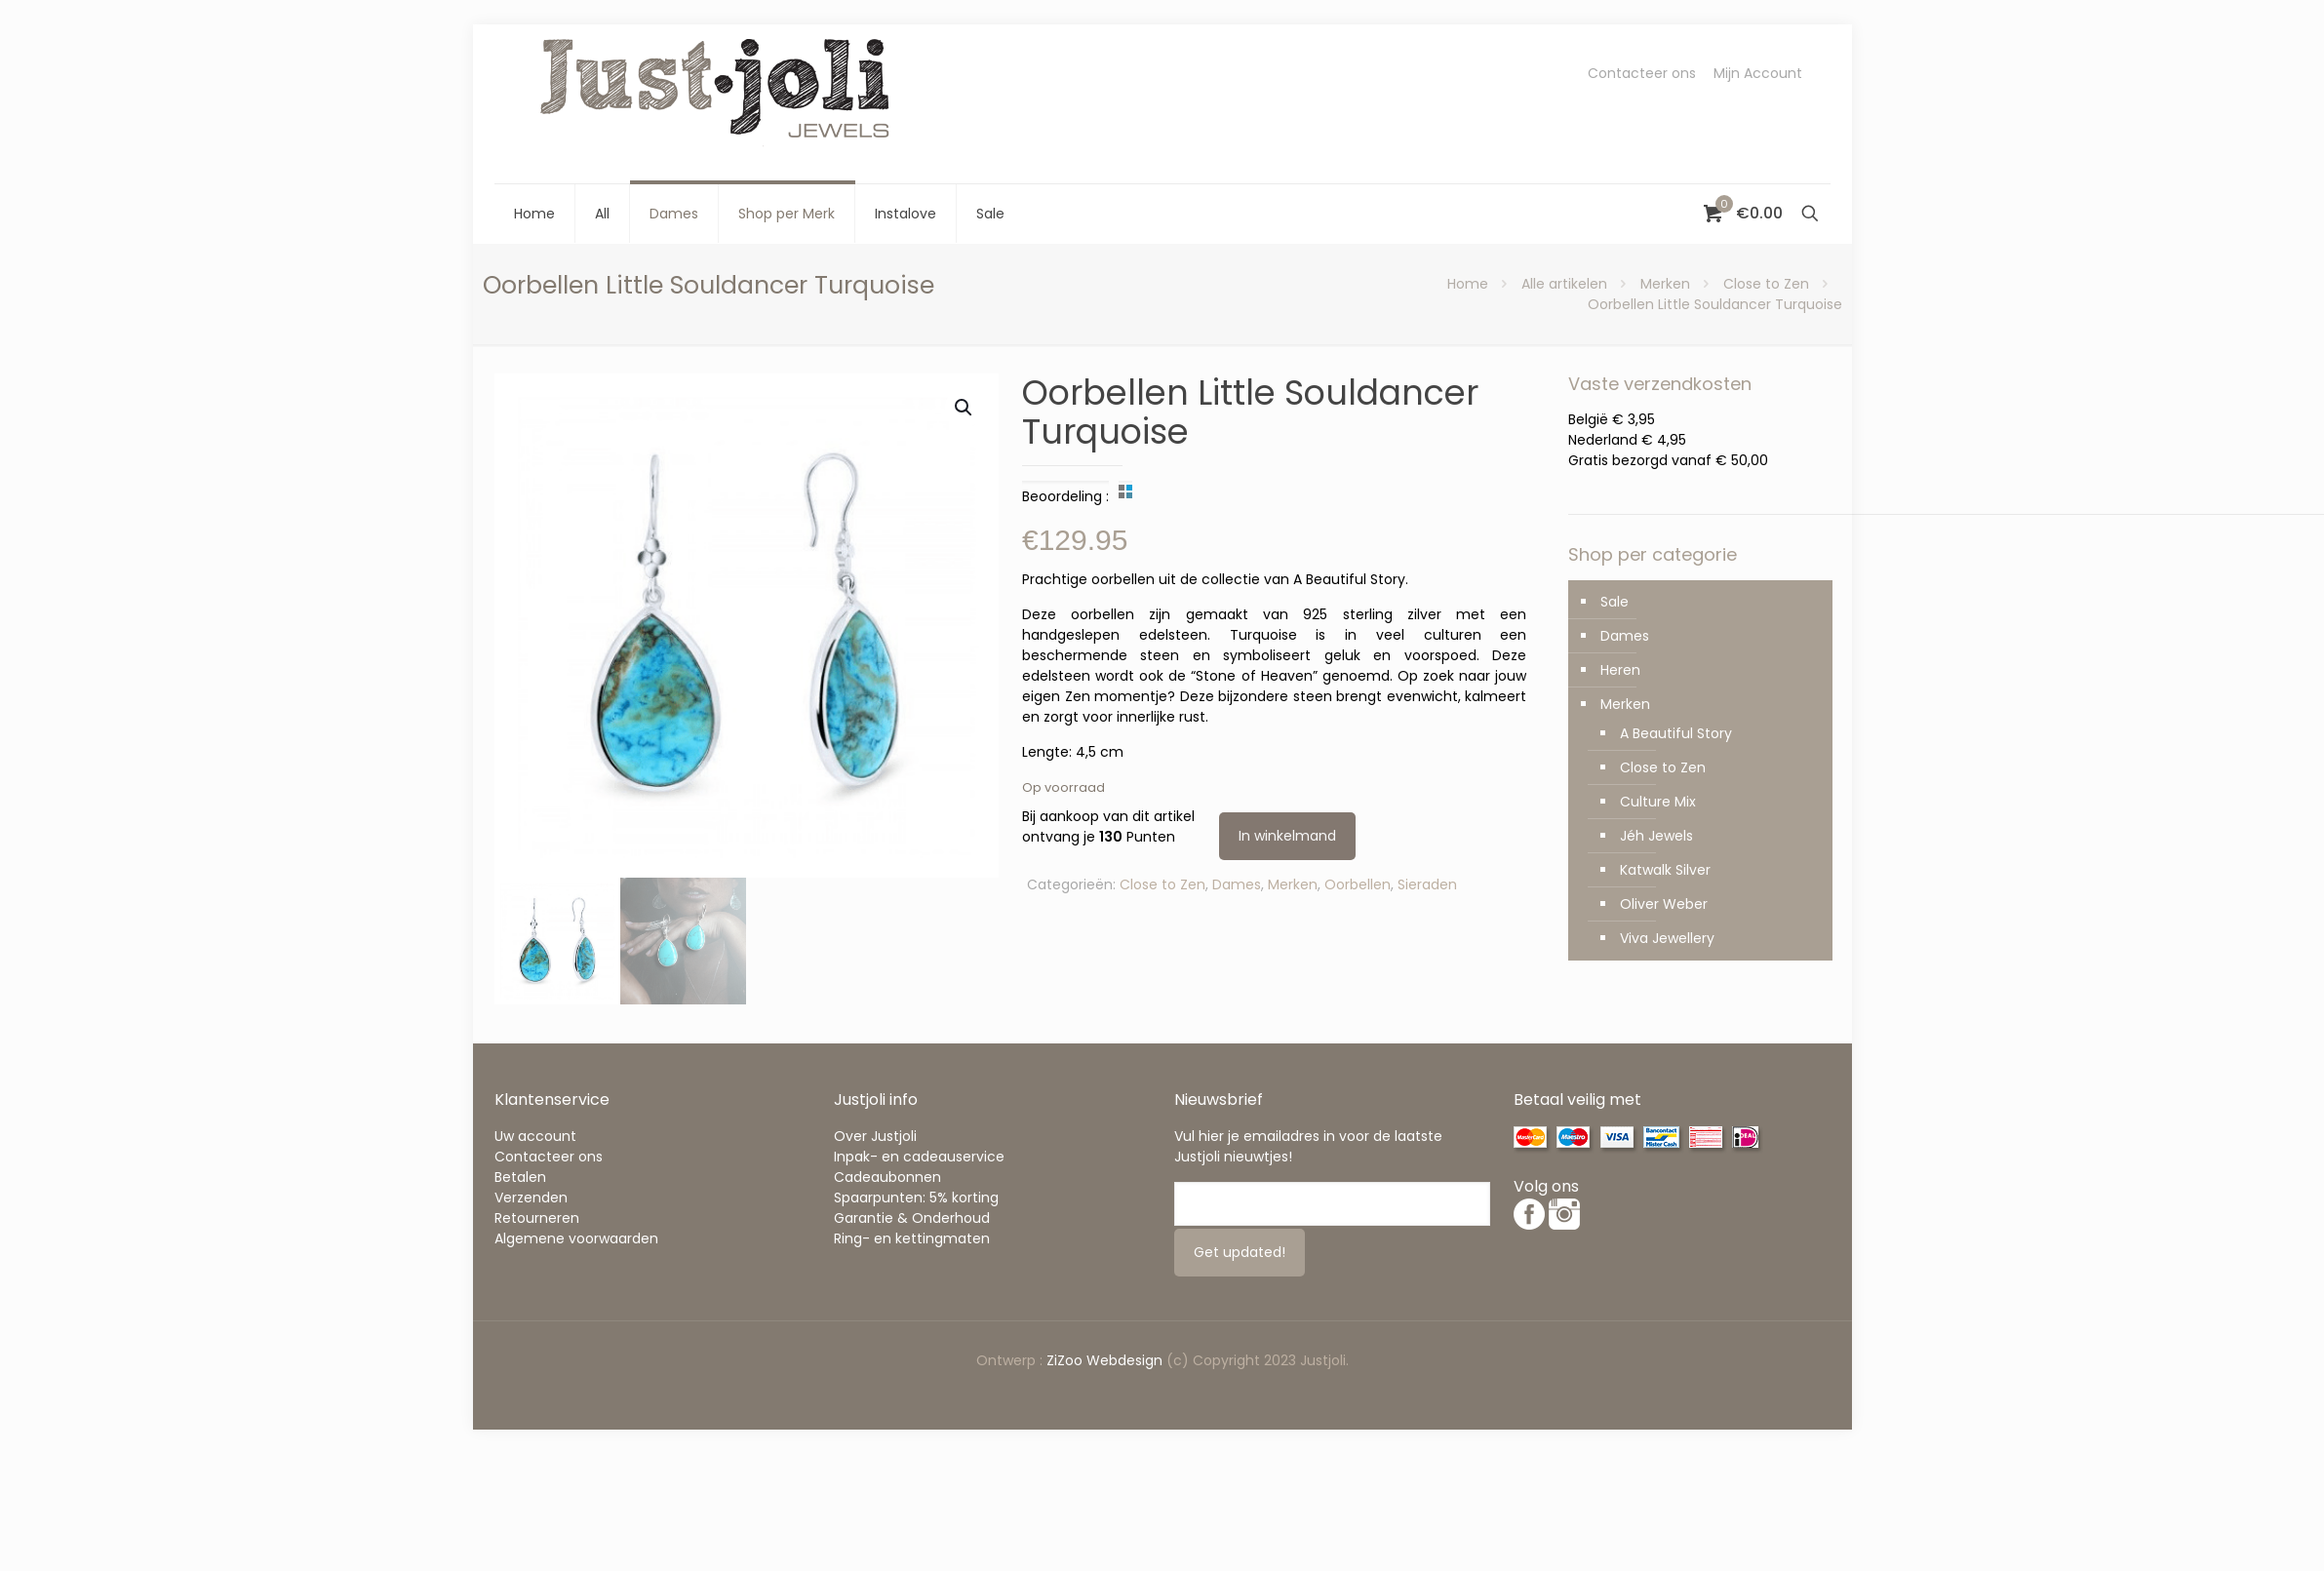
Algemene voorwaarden (576, 1238)
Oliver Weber (1664, 904)
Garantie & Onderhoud (912, 1218)
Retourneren (536, 1218)
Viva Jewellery (1667, 938)
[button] (964, 407)
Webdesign (1124, 1360)
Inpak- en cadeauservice (919, 1156)
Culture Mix (1658, 801)
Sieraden (1427, 884)
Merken (1665, 284)
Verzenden (531, 1197)
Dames (1236, 884)
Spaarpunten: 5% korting (916, 1197)
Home (1467, 284)
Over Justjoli (875, 1136)
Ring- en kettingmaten (912, 1238)
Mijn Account (1757, 73)
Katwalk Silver (1665, 870)
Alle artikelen (1564, 284)
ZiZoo (1066, 1360)
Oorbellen (1357, 884)
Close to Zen (1766, 284)
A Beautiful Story (1676, 733)
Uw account (535, 1136)
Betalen (520, 1177)
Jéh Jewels (1656, 835)
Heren (1620, 670)
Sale (1614, 601)
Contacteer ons (1642, 73)
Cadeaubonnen (887, 1177)
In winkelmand (1287, 835)
